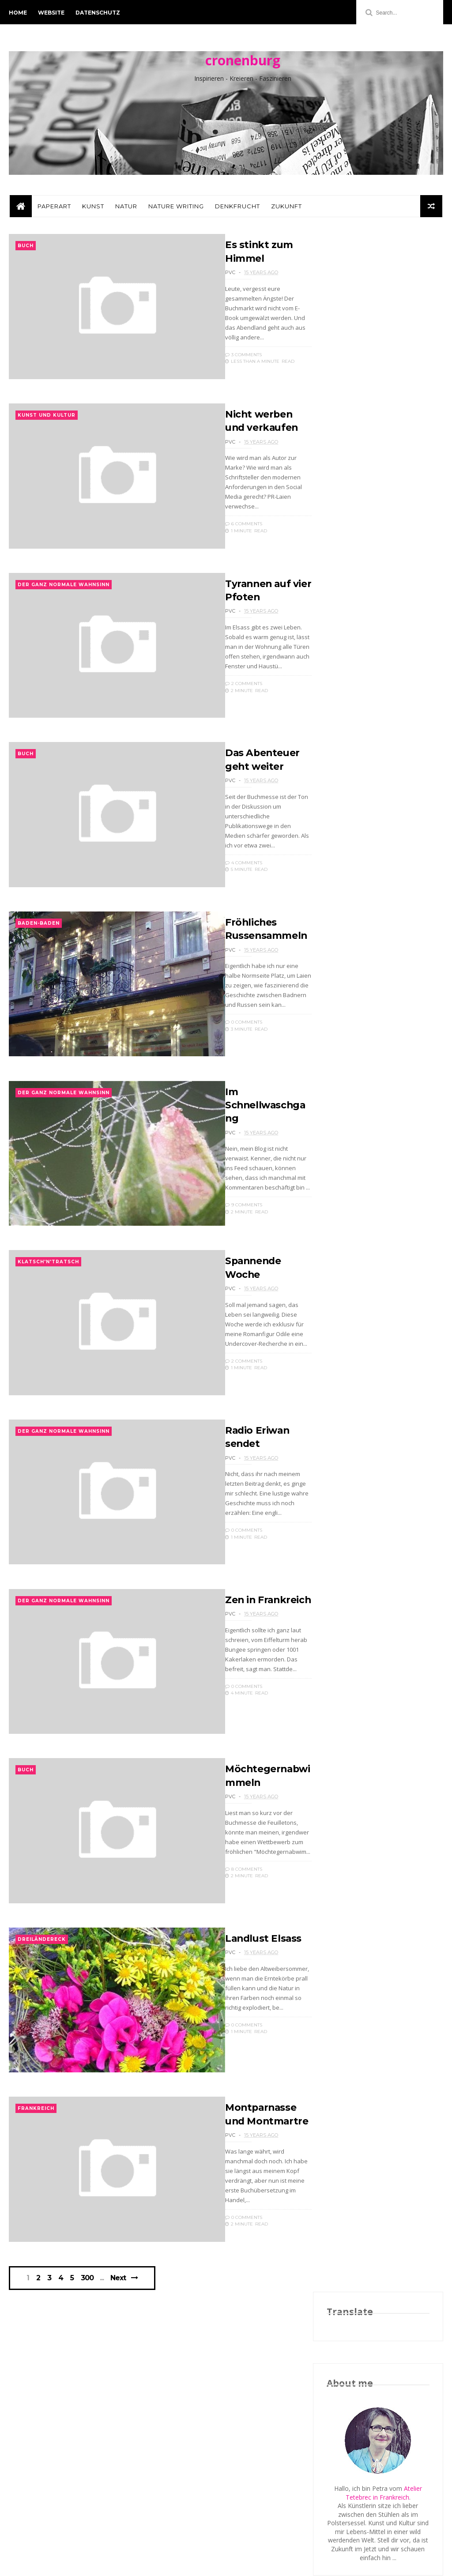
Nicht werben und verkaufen (370, 1167)
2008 (344, 1422)
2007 (344, 1433)
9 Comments (221, 1244)
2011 (344, 1113)
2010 (344, 1401)
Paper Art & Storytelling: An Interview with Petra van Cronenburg (365, 593)
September (361, 1303)
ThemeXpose (54, 2565)
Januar (354, 1388)
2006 (344, 1443)
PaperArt (53, 209)
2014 (344, 1082)
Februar (356, 1377)
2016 (344, 1061)
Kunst (92, 209)
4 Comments (221, 888)
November (360, 1133)
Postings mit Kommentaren (366, 820)
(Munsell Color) (382, 601)
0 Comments (221, 1055)
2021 (344, 1008)
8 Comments (221, 1937)
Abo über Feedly (350, 794)
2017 (344, 1050)
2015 (344, 1071)
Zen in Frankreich (247, 1662)
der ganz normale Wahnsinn (63, 603)
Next (119, 2369)
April (351, 1356)
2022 (344, 998)
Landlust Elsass (242, 2015)
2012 (344, 1103)
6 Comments (221, 535)
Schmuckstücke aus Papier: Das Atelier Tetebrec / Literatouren (372, 623)
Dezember (360, 1122)
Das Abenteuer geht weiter (374, 1195)
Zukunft (285, 209)
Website (51, 12)
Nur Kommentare (352, 802)
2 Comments (221, 701)
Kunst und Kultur (46, 427)
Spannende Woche (371, 1230)
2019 (344, 1029)
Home (18, 12)
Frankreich (36, 2193)
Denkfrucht (236, 209)
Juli (349, 1325)
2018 (344, 1040)
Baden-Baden (39, 957)
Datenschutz (97, 12)
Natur (125, 209)
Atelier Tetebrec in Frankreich (384, 439)
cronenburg (242, 62)
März (352, 1367)
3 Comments (221, 358)
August (356, 1314)
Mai (350, 1345)
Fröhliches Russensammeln (385, 1209)
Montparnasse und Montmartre (372, 1287)
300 (88, 2369)
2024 (344, 987)
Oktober (357, 1143)
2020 (344, 1019)
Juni (350, 1335)
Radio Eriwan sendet (374, 1240)
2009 (344, 1412)
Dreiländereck (42, 2016)
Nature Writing (175, 209)
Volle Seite (341, 776)
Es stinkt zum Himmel (377, 1152)
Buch (26, 250)
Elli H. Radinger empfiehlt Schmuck (376, 671)
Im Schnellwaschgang (248, 1145)
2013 (344, 1092)
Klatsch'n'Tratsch (48, 1310)
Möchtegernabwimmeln (380, 1262)
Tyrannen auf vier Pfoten (382, 1181)
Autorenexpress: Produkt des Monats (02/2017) (368, 692)
